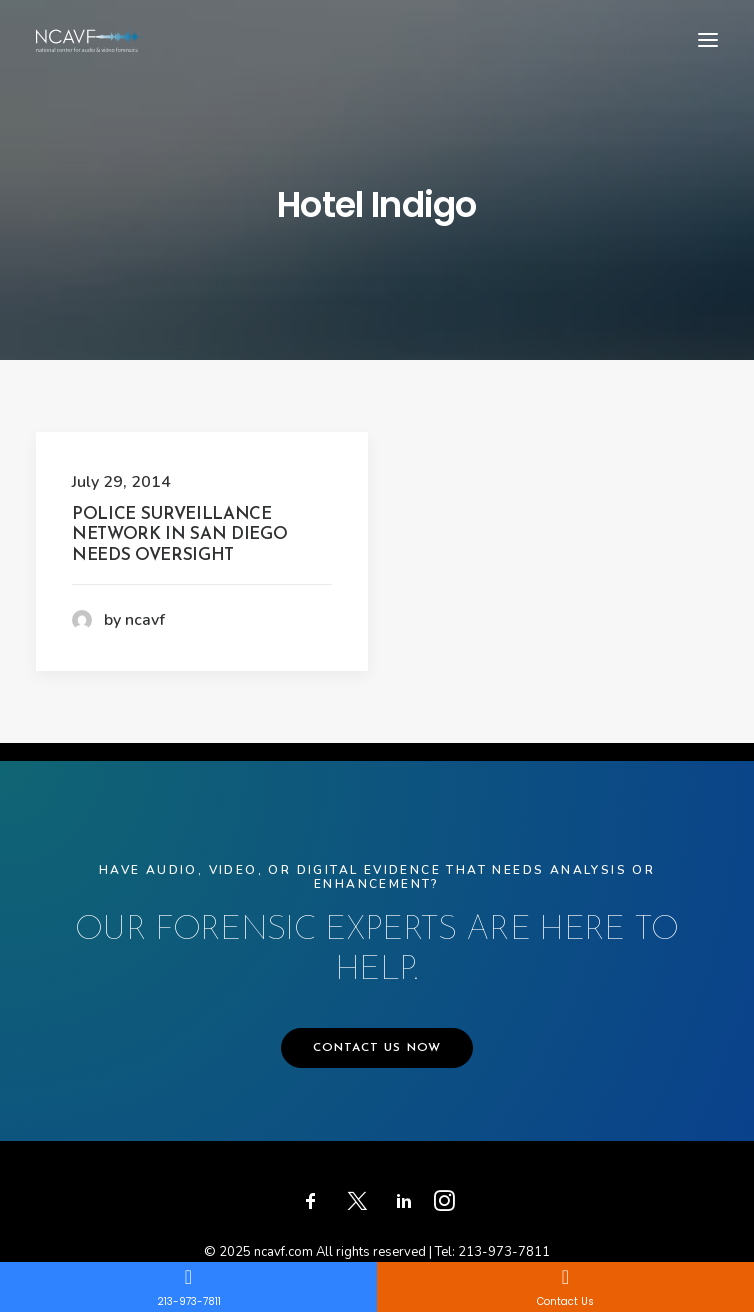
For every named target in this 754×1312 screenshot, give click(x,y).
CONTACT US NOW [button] (377, 1048)
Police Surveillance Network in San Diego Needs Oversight (179, 535)
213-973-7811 (504, 1252)
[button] (708, 39)
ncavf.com (283, 1252)
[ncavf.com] (90, 39)
